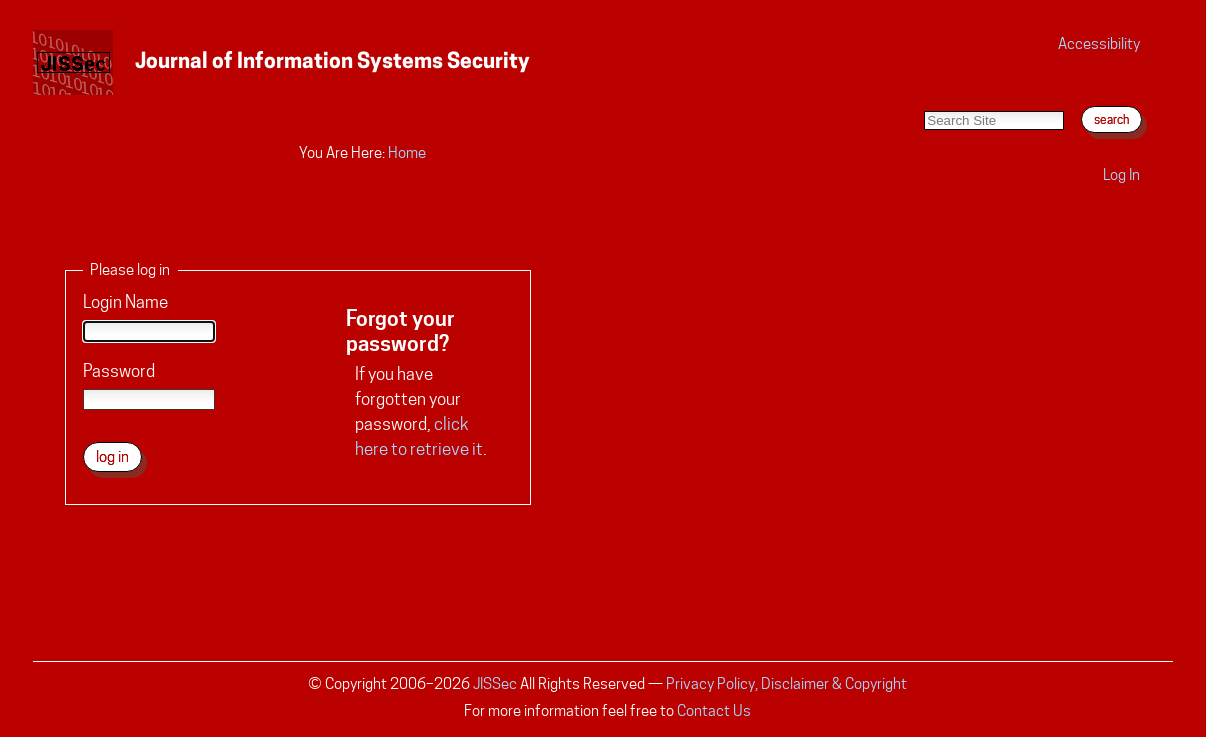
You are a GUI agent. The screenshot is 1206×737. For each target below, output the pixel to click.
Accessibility (1099, 43)
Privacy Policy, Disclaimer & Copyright (786, 683)
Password (119, 371)
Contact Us (714, 710)
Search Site (923, 90)
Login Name (125, 302)
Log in (1121, 174)
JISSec (495, 683)
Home (407, 152)
